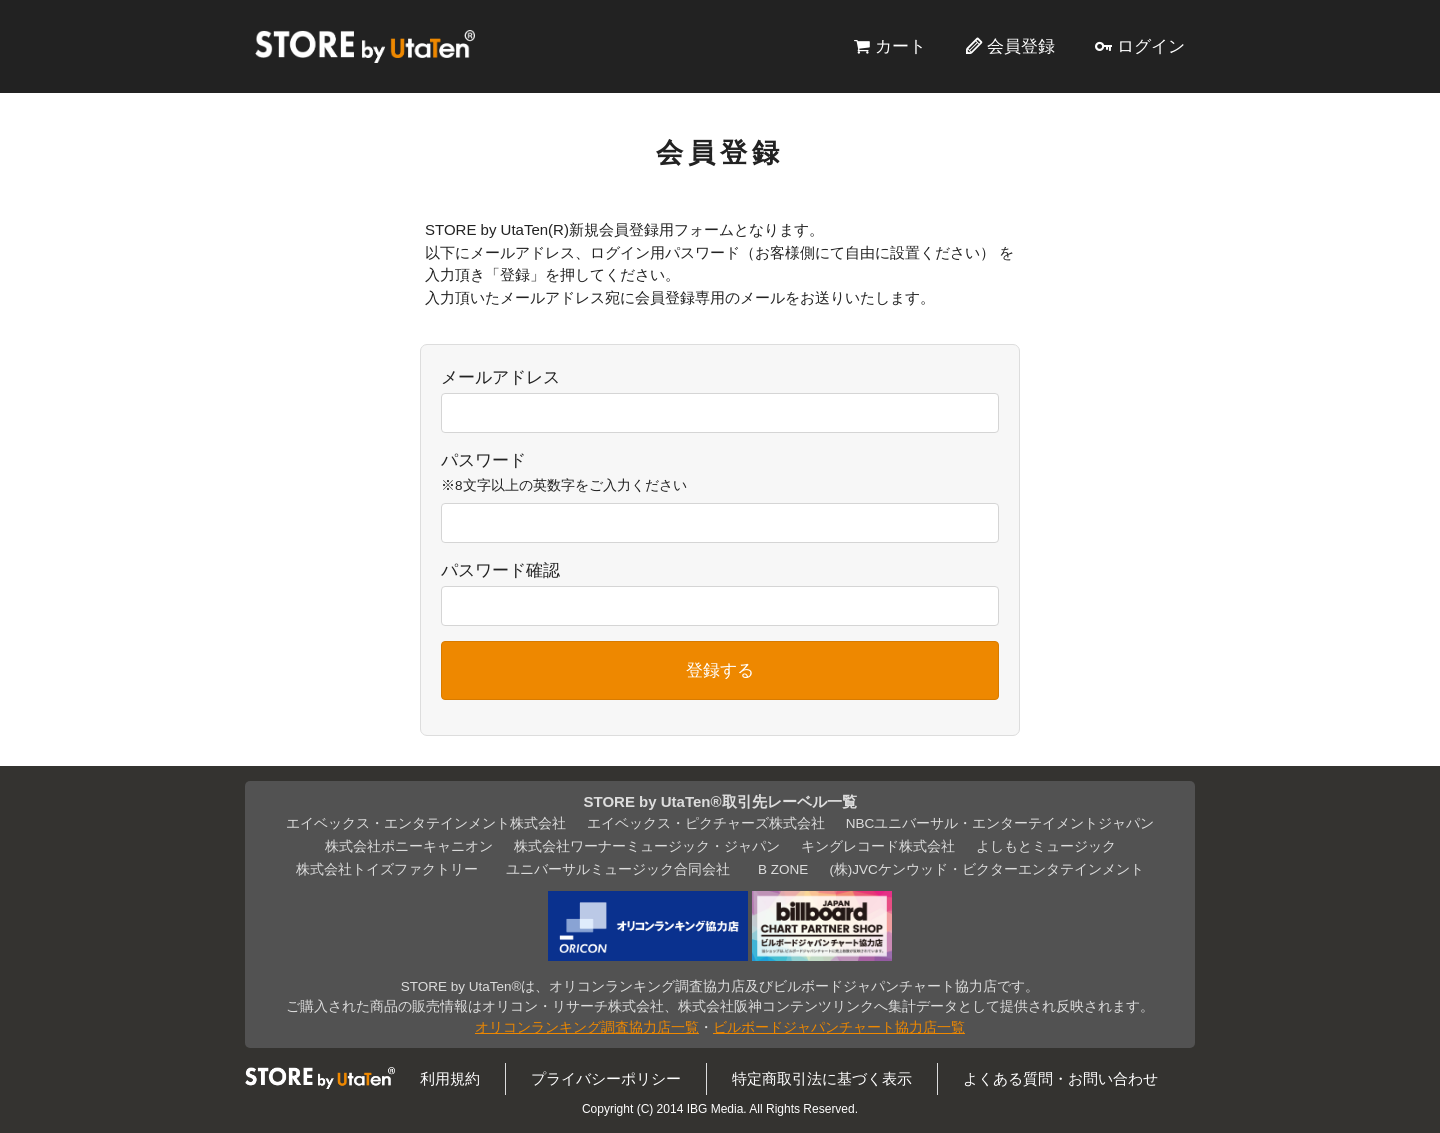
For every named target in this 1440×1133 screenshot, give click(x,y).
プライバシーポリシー (606, 1078)
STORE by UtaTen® (365, 46)
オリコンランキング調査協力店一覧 (587, 1027)
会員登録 (1021, 46)
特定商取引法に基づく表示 (822, 1078)
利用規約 (450, 1078)
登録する (720, 670)
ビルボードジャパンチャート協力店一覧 (839, 1027)
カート (900, 46)
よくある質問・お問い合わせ (1060, 1078)
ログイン (1151, 46)
